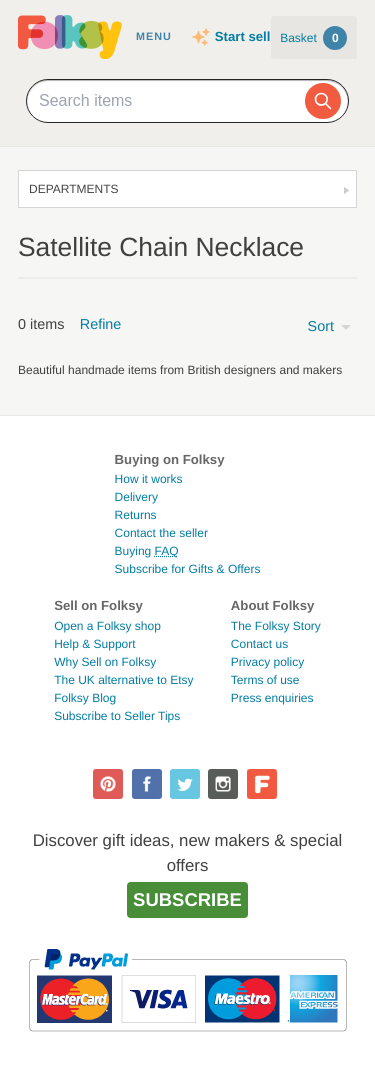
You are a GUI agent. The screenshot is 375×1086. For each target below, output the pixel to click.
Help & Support (94, 644)
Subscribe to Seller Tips (117, 716)
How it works (149, 479)
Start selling (252, 36)
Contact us (259, 644)
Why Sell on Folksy (105, 662)
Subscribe (187, 899)
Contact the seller (161, 533)
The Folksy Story (276, 626)
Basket (313, 38)
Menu (154, 37)
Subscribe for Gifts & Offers (188, 569)
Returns (136, 515)
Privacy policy (267, 662)
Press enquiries (272, 698)
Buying (147, 551)
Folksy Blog (85, 698)
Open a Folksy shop (107, 626)
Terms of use (265, 680)
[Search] (323, 101)
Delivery (136, 497)
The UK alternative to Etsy (123, 680)
